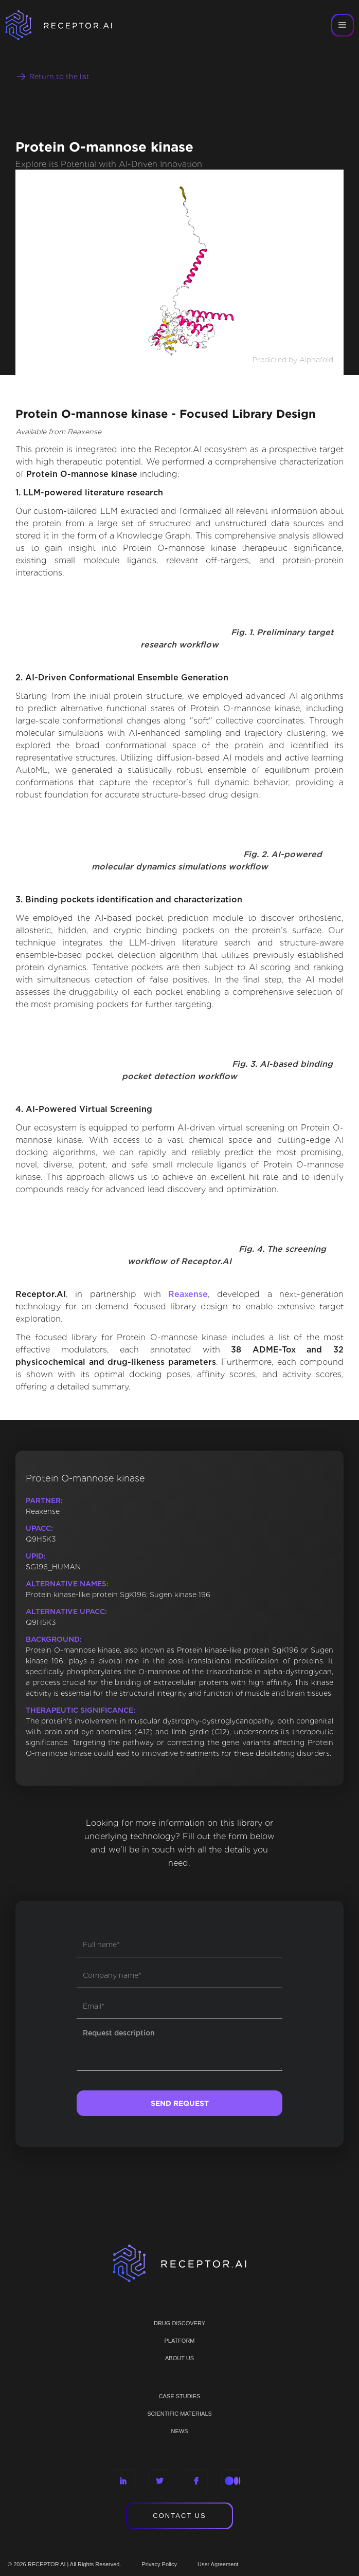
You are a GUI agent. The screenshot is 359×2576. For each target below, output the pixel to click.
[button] (342, 25)
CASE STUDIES (180, 2396)
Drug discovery (179, 2323)
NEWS (179, 2431)
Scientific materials (179, 2414)
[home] (72, 25)
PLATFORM (179, 2341)
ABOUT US (179, 2358)
